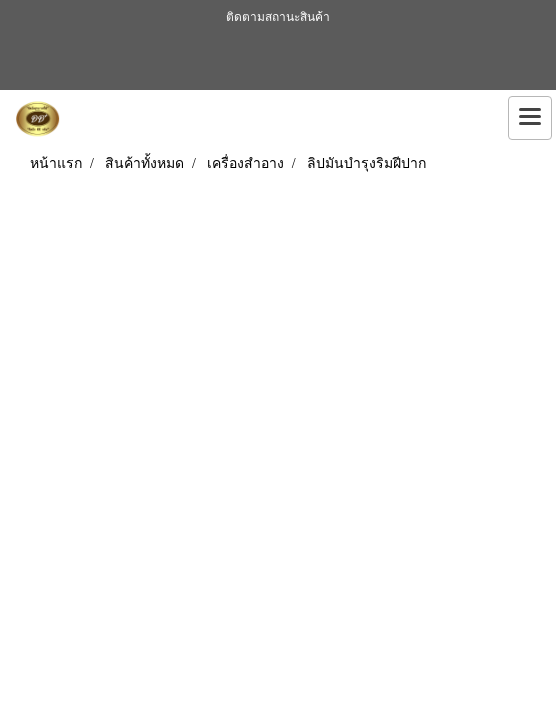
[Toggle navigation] (530, 118)
